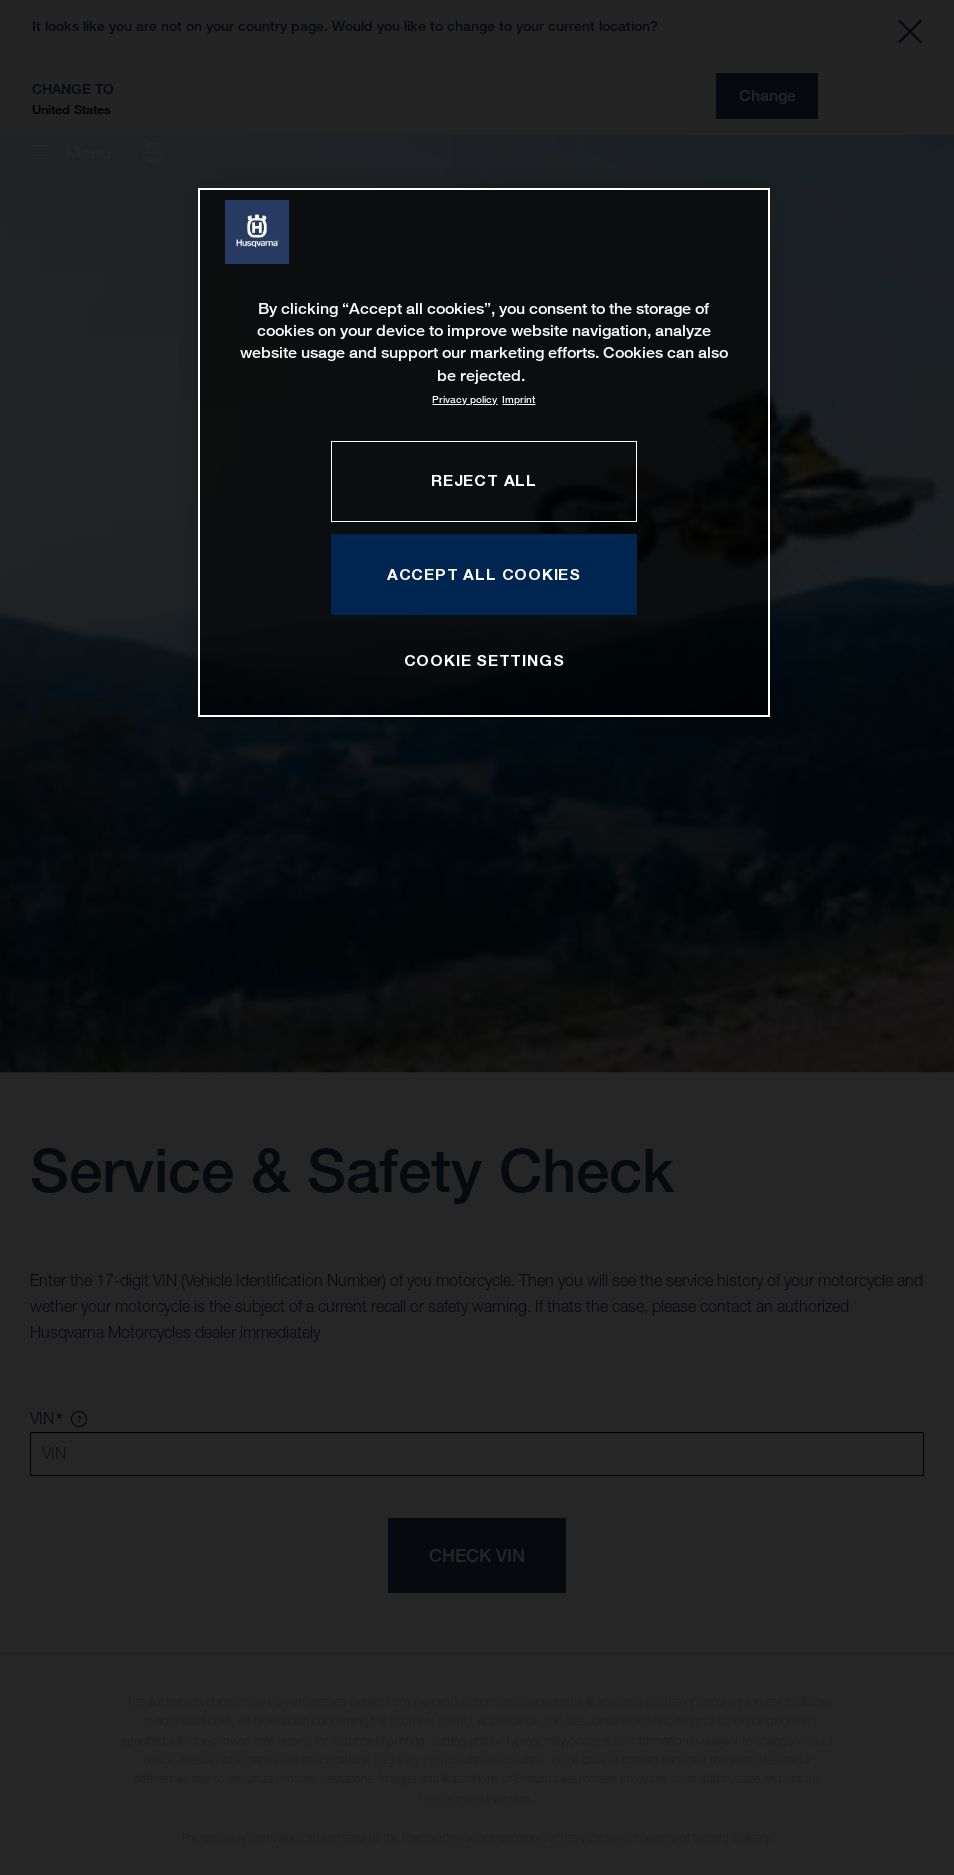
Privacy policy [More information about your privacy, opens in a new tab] (464, 399)
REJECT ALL (484, 480)
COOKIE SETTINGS (484, 660)
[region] (484, 452)
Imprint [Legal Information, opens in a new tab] (518, 399)
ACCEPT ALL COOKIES (484, 574)
